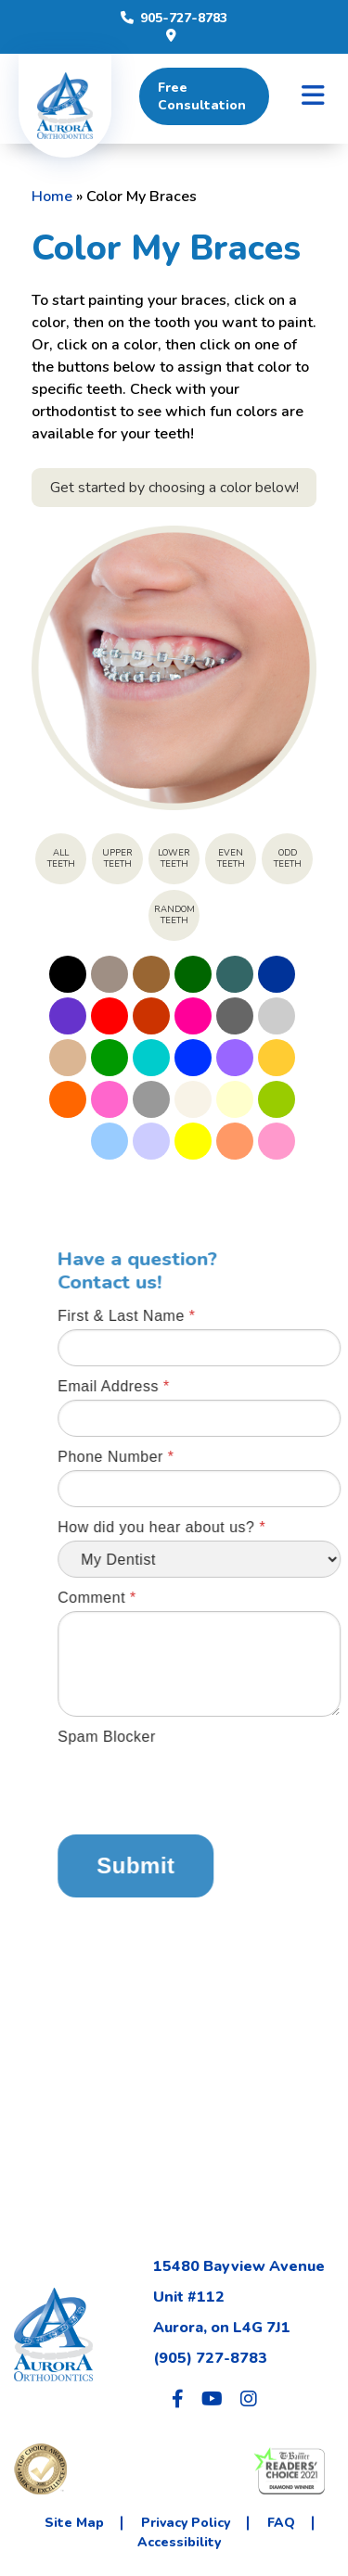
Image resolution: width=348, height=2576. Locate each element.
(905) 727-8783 (210, 2358)
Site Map (74, 2523)
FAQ (281, 2523)
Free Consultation (202, 96)
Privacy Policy (185, 2523)
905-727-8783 (174, 18)
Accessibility (179, 2542)
